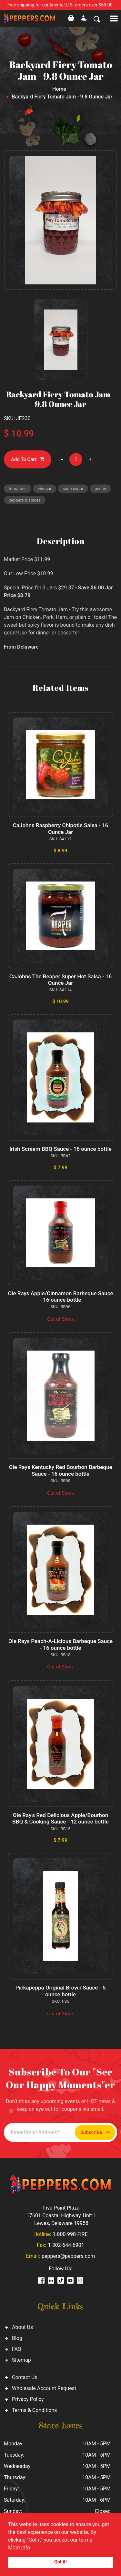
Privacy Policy (28, 2399)
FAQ (16, 2349)
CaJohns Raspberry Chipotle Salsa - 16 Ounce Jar (60, 828)
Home (59, 89)
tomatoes (17, 488)
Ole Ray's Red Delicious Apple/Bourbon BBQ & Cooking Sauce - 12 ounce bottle (60, 1818)
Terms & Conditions (34, 2410)
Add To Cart (27, 459)
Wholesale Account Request (44, 2388)
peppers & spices (25, 500)
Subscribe (95, 2132)
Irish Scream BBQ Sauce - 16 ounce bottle (60, 1149)
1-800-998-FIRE (70, 2234)
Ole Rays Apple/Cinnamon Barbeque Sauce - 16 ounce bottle (60, 1296)
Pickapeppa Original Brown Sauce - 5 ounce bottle (60, 1990)
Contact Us (24, 2377)
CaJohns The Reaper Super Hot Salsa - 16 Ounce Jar (60, 979)
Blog (17, 2338)
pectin (100, 488)
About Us (22, 2327)
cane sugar (73, 488)
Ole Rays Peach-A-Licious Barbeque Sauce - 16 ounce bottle (60, 1644)
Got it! (60, 2562)
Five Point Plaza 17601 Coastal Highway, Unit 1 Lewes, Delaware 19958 (61, 2215)
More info (19, 2547)
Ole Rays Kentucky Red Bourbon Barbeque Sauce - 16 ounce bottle (60, 1470)
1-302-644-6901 (66, 2245)
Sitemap (21, 2360)
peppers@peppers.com (68, 2256)
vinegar (44, 488)
